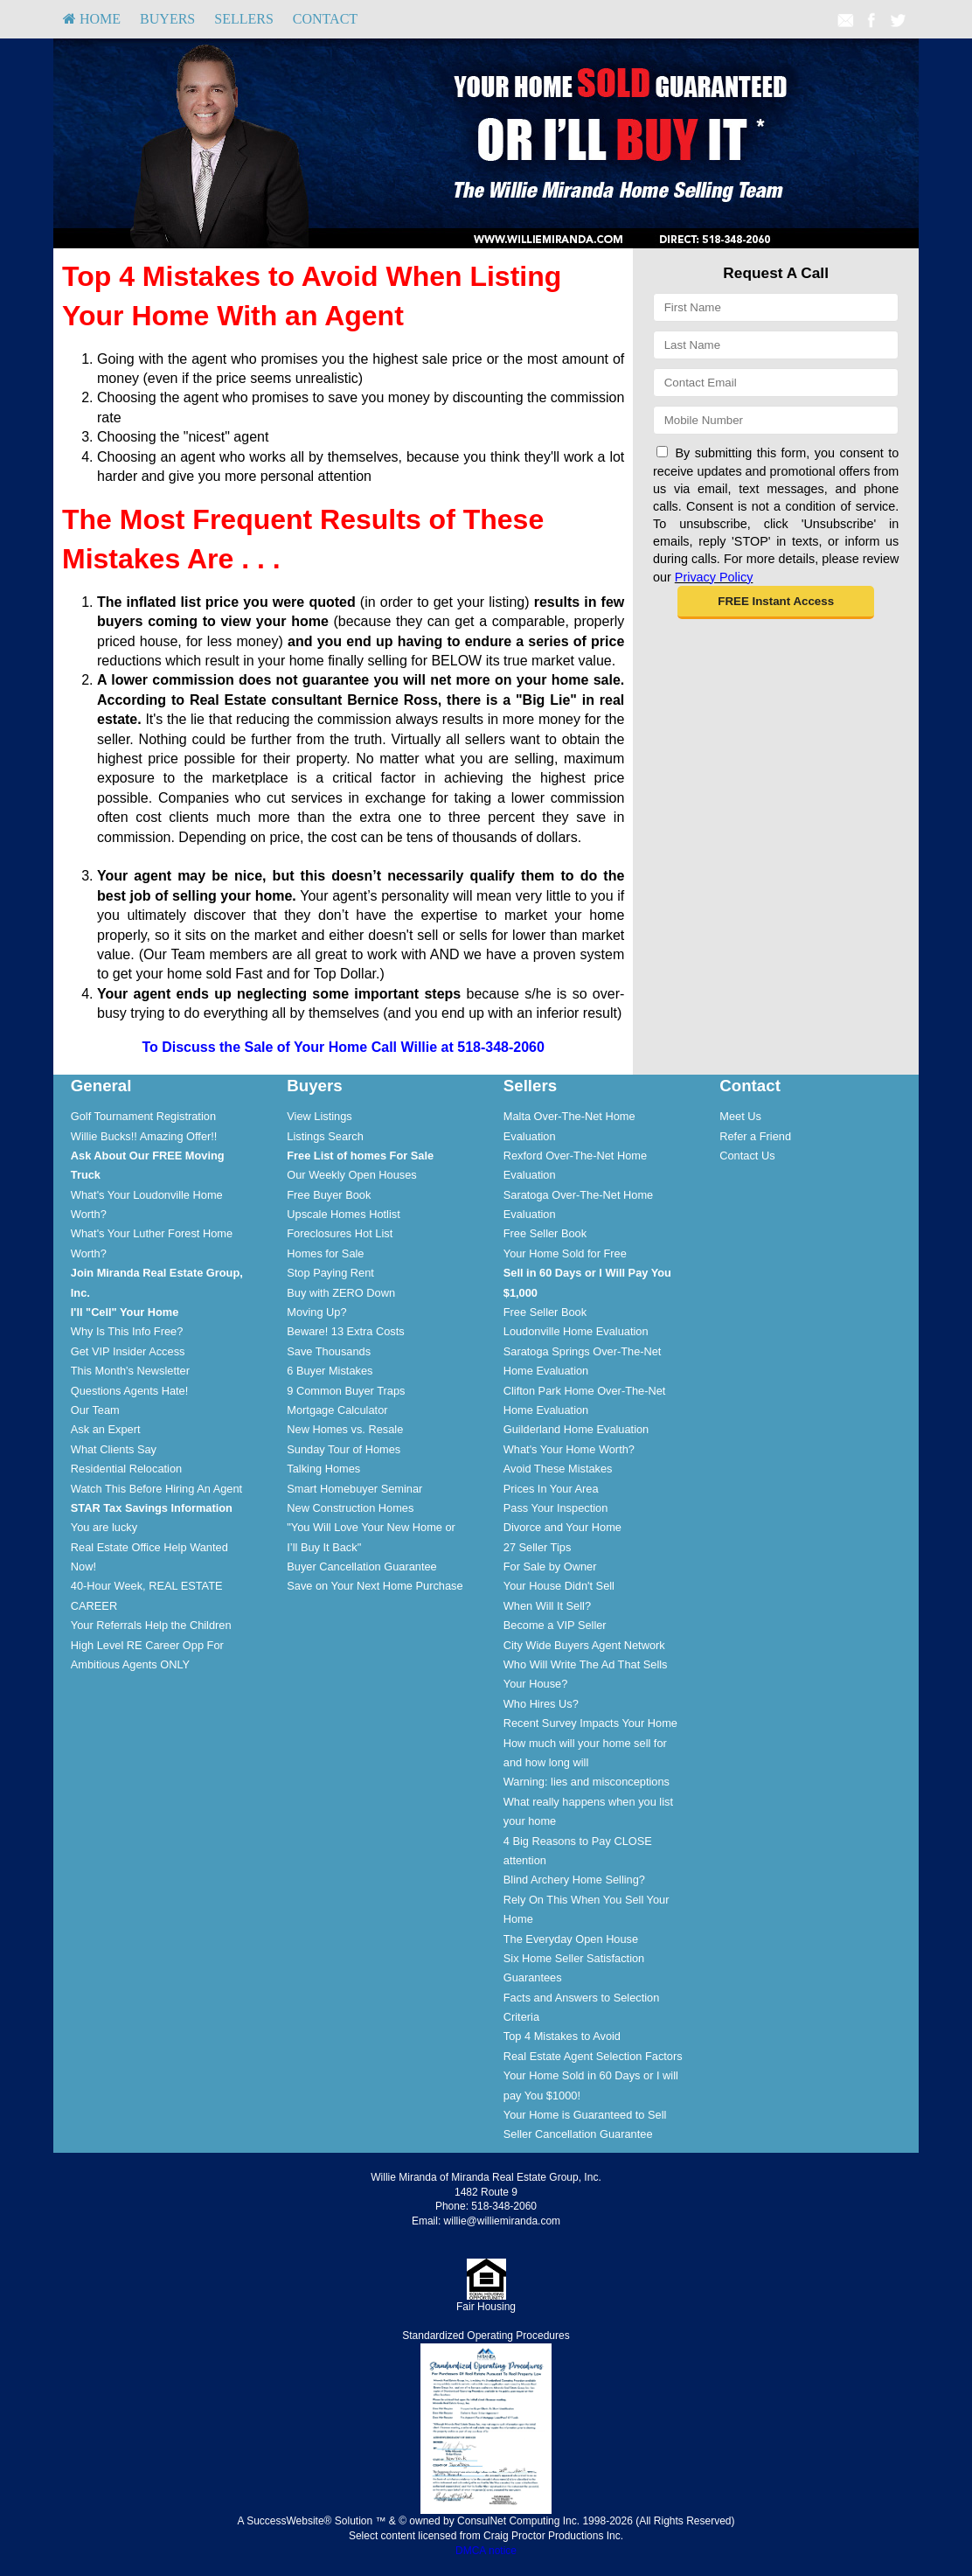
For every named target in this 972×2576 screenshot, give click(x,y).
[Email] (776, 382)
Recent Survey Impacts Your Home (590, 1723)
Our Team (95, 1410)
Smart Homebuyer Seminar (354, 1488)
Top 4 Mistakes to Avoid (562, 2036)
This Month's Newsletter (130, 1370)
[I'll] (125, 1312)
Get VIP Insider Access (128, 1351)
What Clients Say (113, 1449)
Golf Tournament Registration (143, 1116)
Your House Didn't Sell (558, 1585)
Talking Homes (323, 1468)
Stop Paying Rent (330, 1272)
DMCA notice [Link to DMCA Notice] (486, 2551)
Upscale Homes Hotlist (343, 1214)
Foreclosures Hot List (339, 1233)
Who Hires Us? (541, 1703)
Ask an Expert (106, 1429)
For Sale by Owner (550, 1566)
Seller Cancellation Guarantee (578, 2134)
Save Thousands (329, 1351)
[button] (775, 602)
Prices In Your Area (551, 1488)
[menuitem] (91, 19)
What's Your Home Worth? (569, 1449)
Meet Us (740, 1116)
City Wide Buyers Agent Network (584, 1645)
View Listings (319, 1116)
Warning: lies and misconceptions (586, 1781)
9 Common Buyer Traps (346, 1390)
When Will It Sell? (547, 1605)
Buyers (167, 18)
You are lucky (104, 1527)
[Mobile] (776, 420)
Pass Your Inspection (555, 1507)
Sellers (244, 18)
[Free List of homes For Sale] (360, 1155)
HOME (92, 18)
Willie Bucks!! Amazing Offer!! (144, 1136)
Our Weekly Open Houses (351, 1174)
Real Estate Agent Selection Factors (593, 2056)
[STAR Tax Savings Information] (152, 1507)
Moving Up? (316, 1312)
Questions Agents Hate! (129, 1390)
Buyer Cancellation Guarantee (361, 1566)
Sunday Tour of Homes (343, 1449)
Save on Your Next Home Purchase (374, 1585)
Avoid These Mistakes (558, 1468)
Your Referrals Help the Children (151, 1625)
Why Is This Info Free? (127, 1331)
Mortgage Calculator (337, 1410)
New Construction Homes (350, 1507)
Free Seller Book (545, 1233)
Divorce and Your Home (562, 1527)
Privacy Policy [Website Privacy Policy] (714, 577)
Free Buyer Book (329, 1194)
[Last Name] (776, 345)
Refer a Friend (755, 1136)
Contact (325, 18)
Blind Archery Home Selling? (574, 1879)
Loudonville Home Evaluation (576, 1331)
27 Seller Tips (537, 1547)
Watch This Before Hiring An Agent (156, 1488)
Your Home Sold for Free (565, 1253)
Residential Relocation (126, 1468)
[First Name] (776, 307)
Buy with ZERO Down (341, 1292)
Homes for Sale (325, 1253)
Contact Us (746, 1155)
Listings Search (325, 1136)
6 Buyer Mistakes (329, 1370)
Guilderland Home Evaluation (576, 1429)
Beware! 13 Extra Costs (345, 1331)
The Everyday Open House (570, 1939)
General (101, 1085)
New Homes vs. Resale (345, 1429)
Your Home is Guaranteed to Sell (585, 2114)
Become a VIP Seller (555, 1625)
